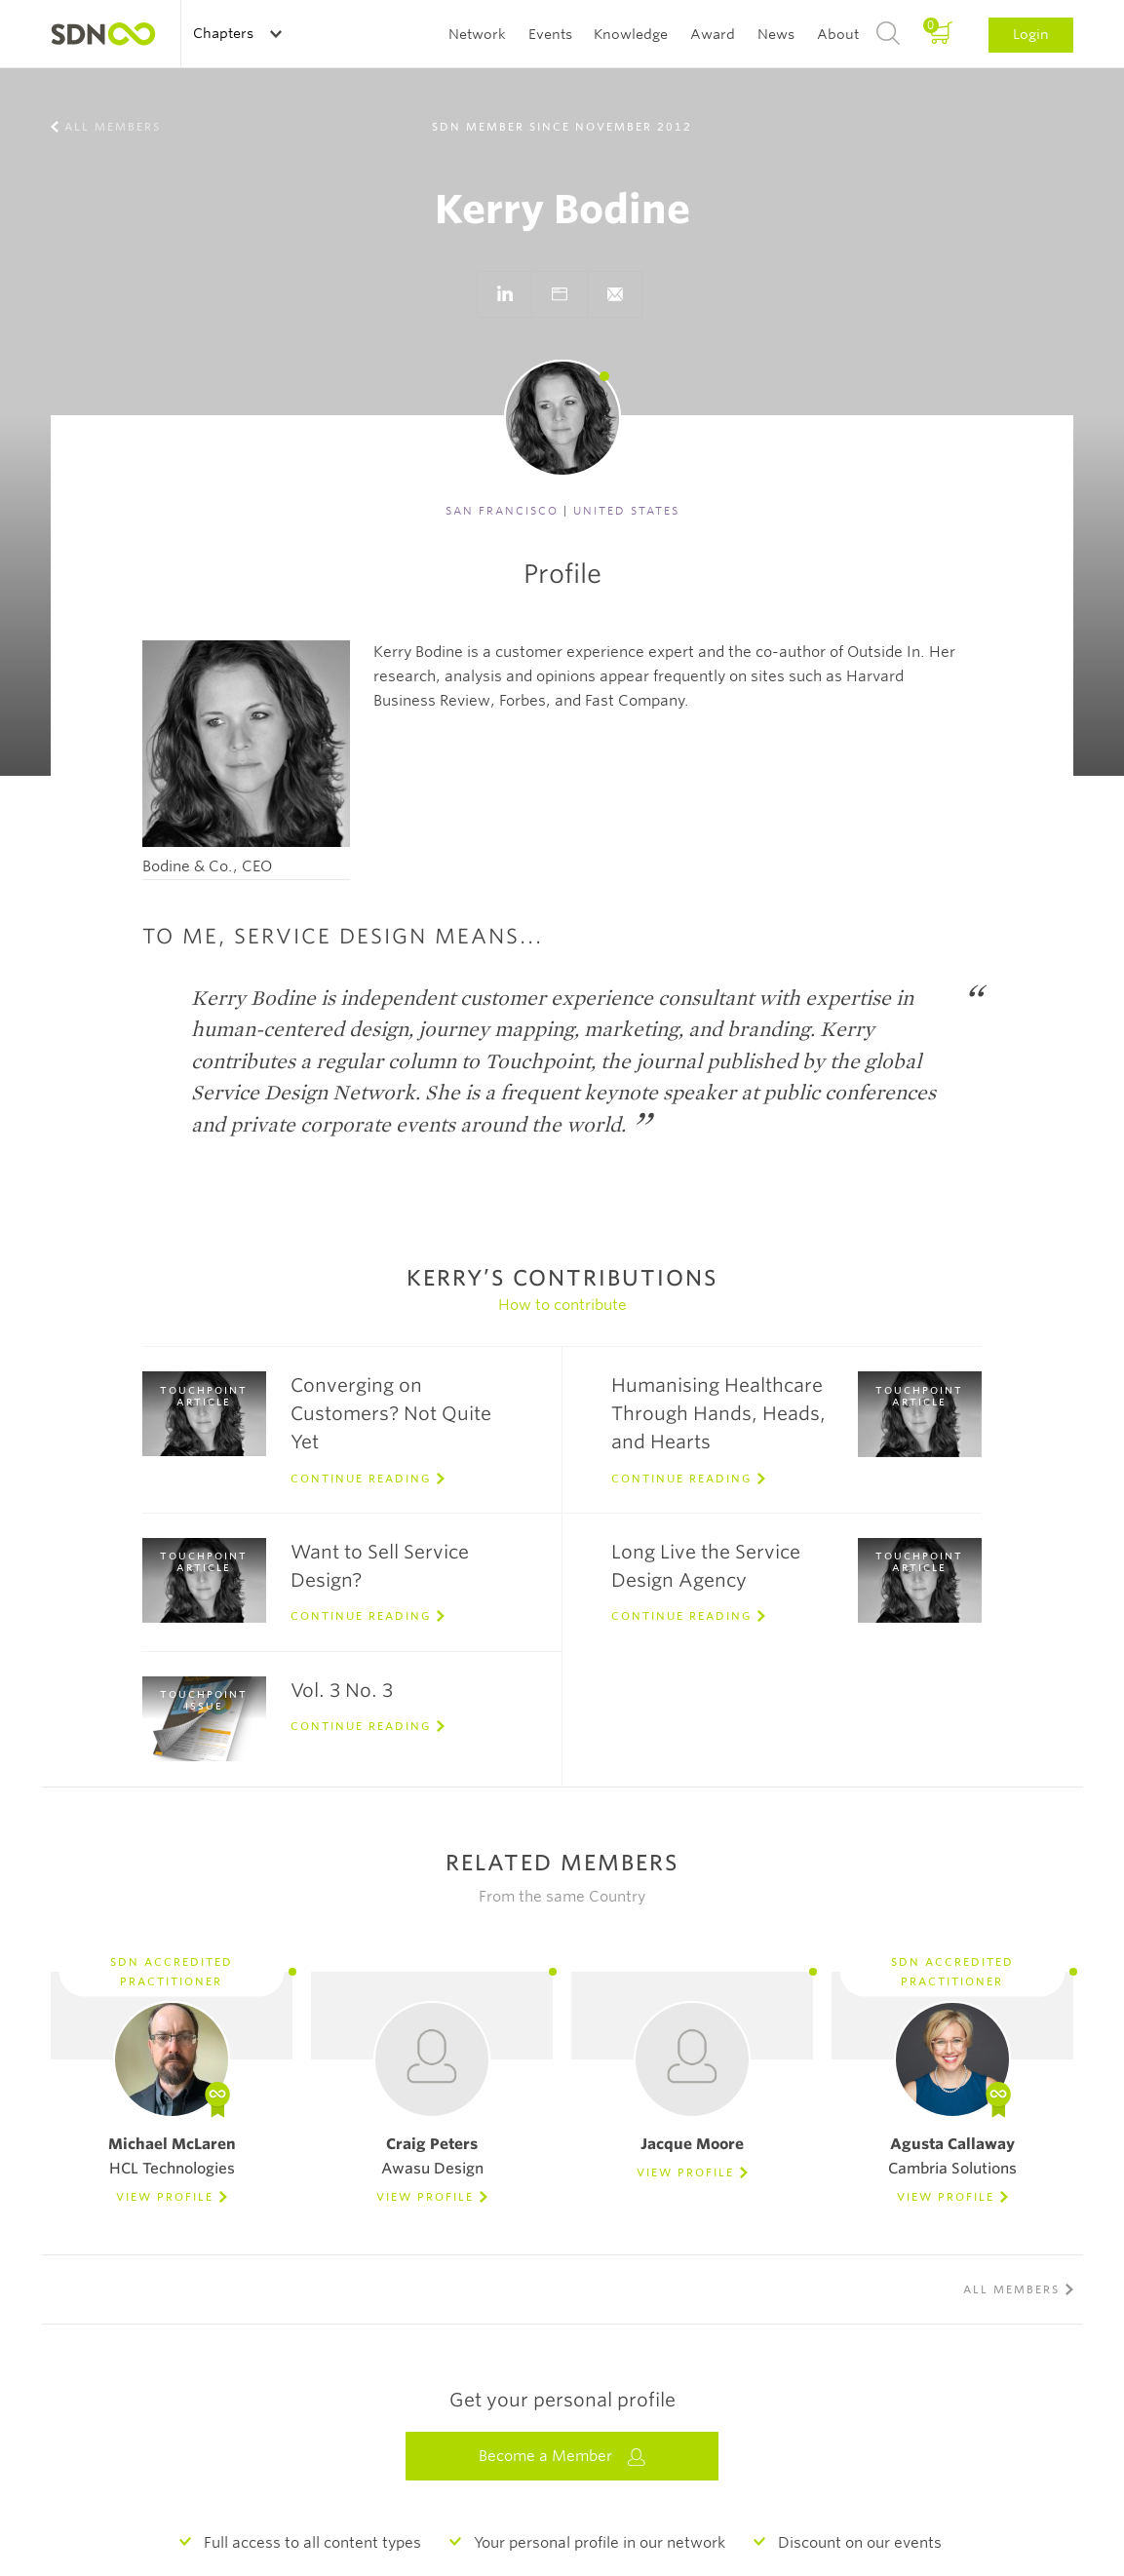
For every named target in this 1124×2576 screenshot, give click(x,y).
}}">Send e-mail (614, 294)
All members (112, 127)
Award (712, 34)
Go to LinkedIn (505, 294)
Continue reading (361, 1478)
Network (477, 34)
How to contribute (562, 1305)
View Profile (164, 2197)
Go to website (558, 294)
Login (1031, 34)
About (838, 34)
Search (888, 34)
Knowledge (631, 34)
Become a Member (562, 2456)
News (776, 34)
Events (550, 34)
